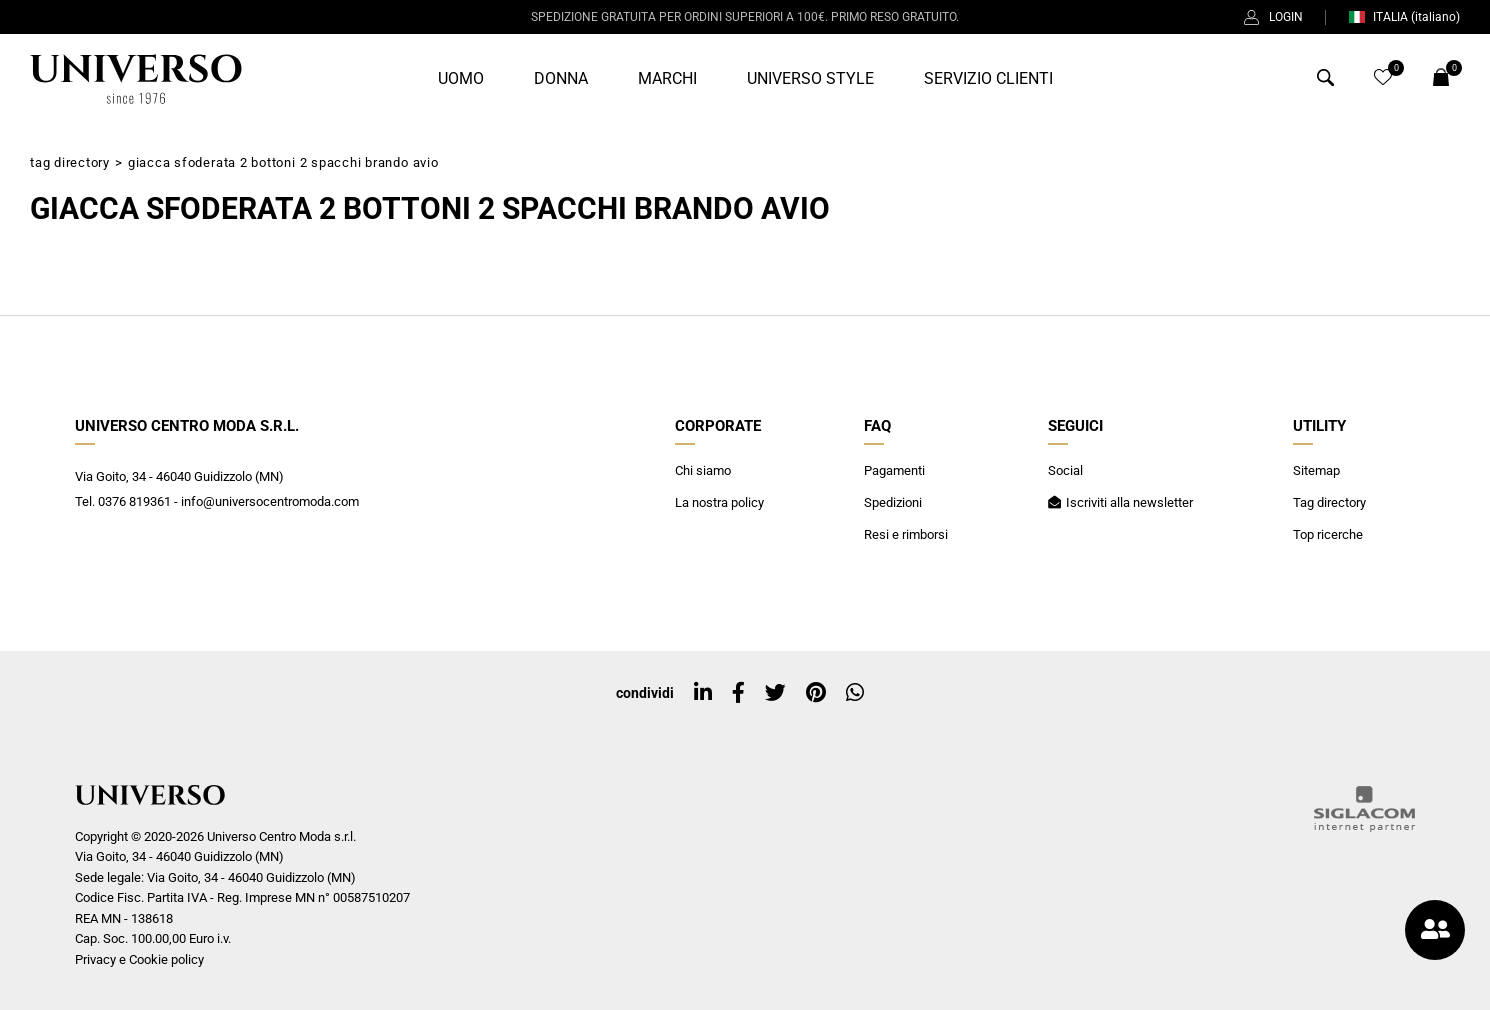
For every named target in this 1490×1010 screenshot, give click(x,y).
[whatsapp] (855, 693)
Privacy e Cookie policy (139, 959)
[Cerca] (1325, 81)
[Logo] (136, 79)
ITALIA (1404, 17)
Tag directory (70, 162)
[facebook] (738, 693)
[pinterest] (816, 693)
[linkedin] (703, 693)
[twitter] (775, 693)
